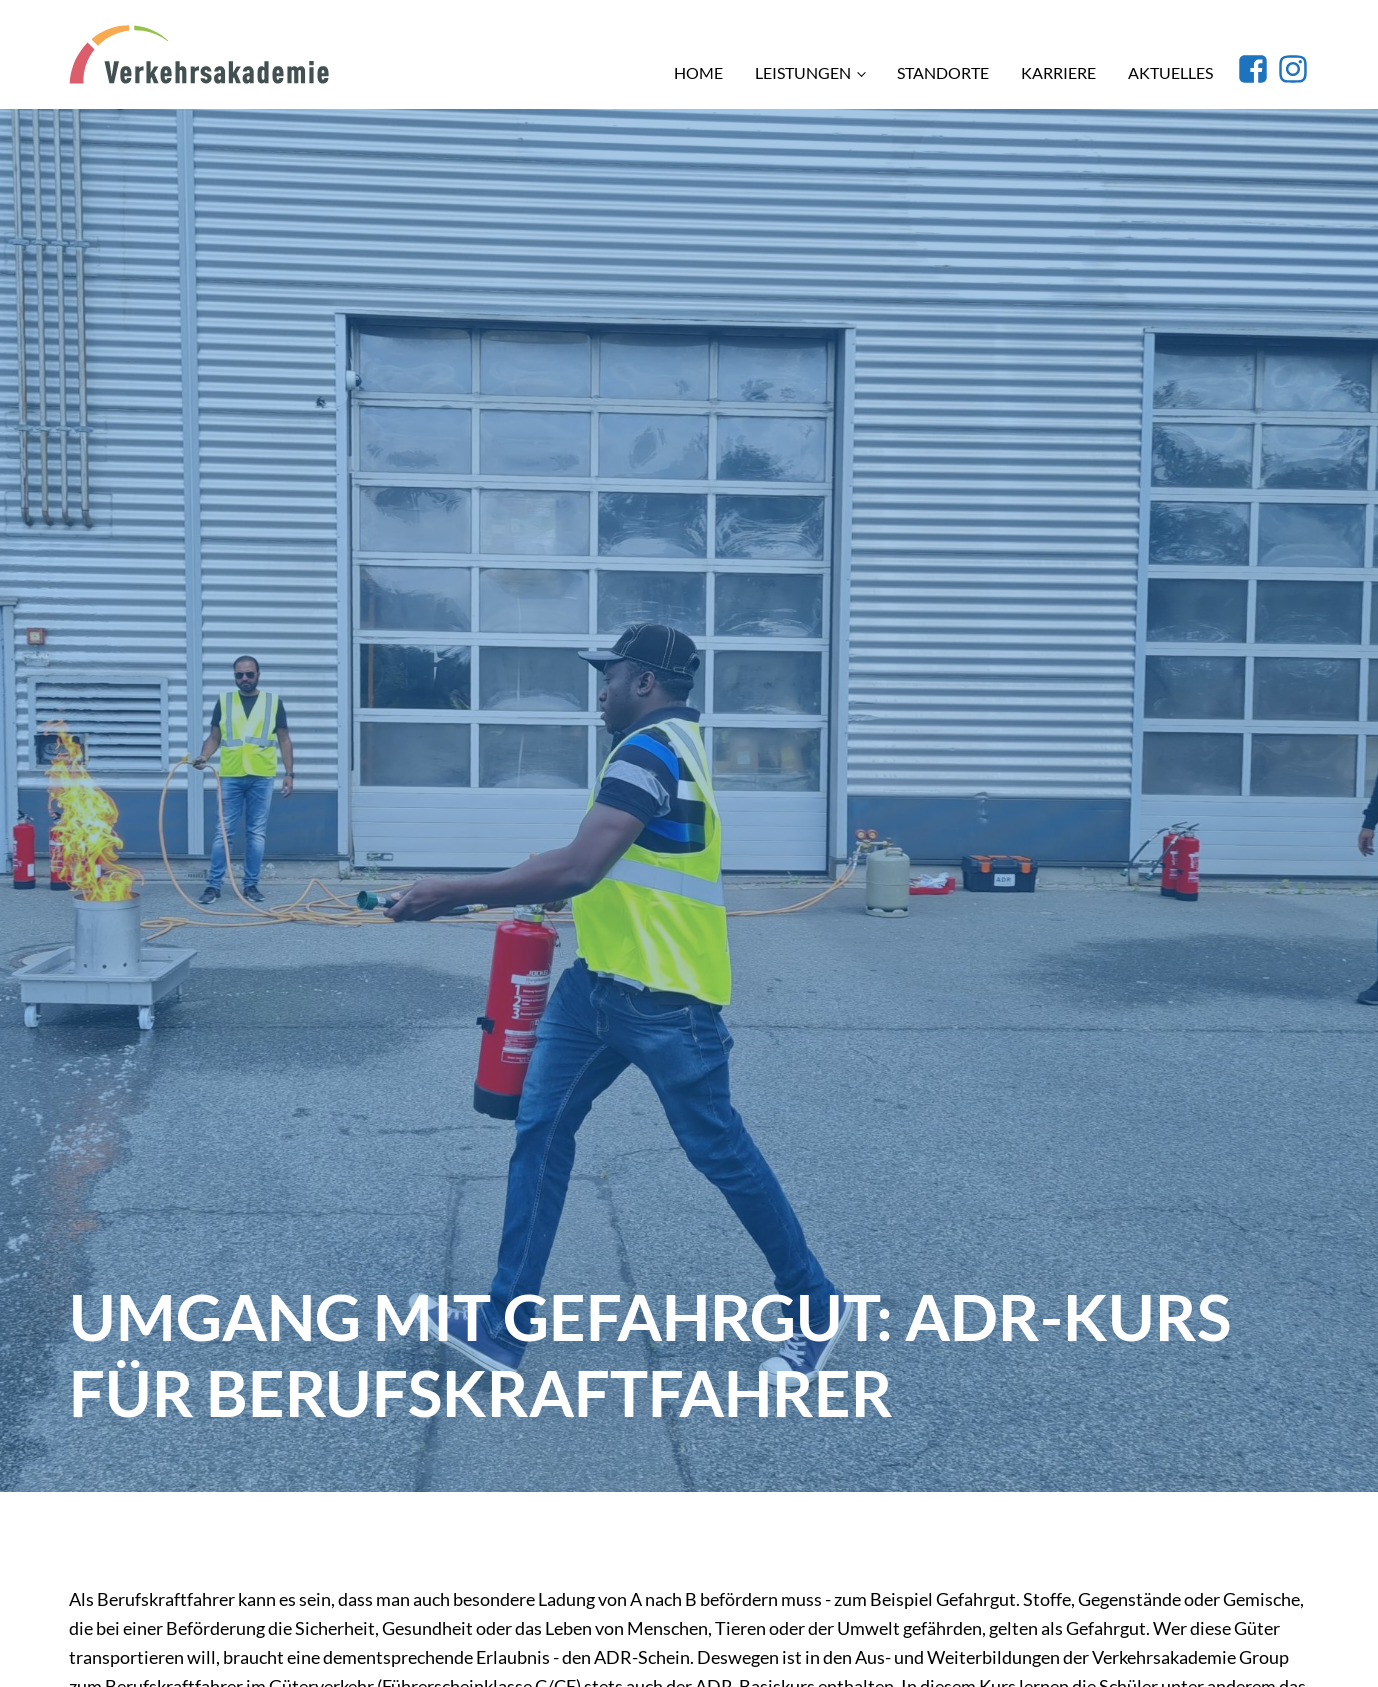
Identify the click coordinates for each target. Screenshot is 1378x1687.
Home (698, 72)
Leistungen (803, 72)
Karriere (1058, 72)
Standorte (943, 72)
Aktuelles (1170, 72)
